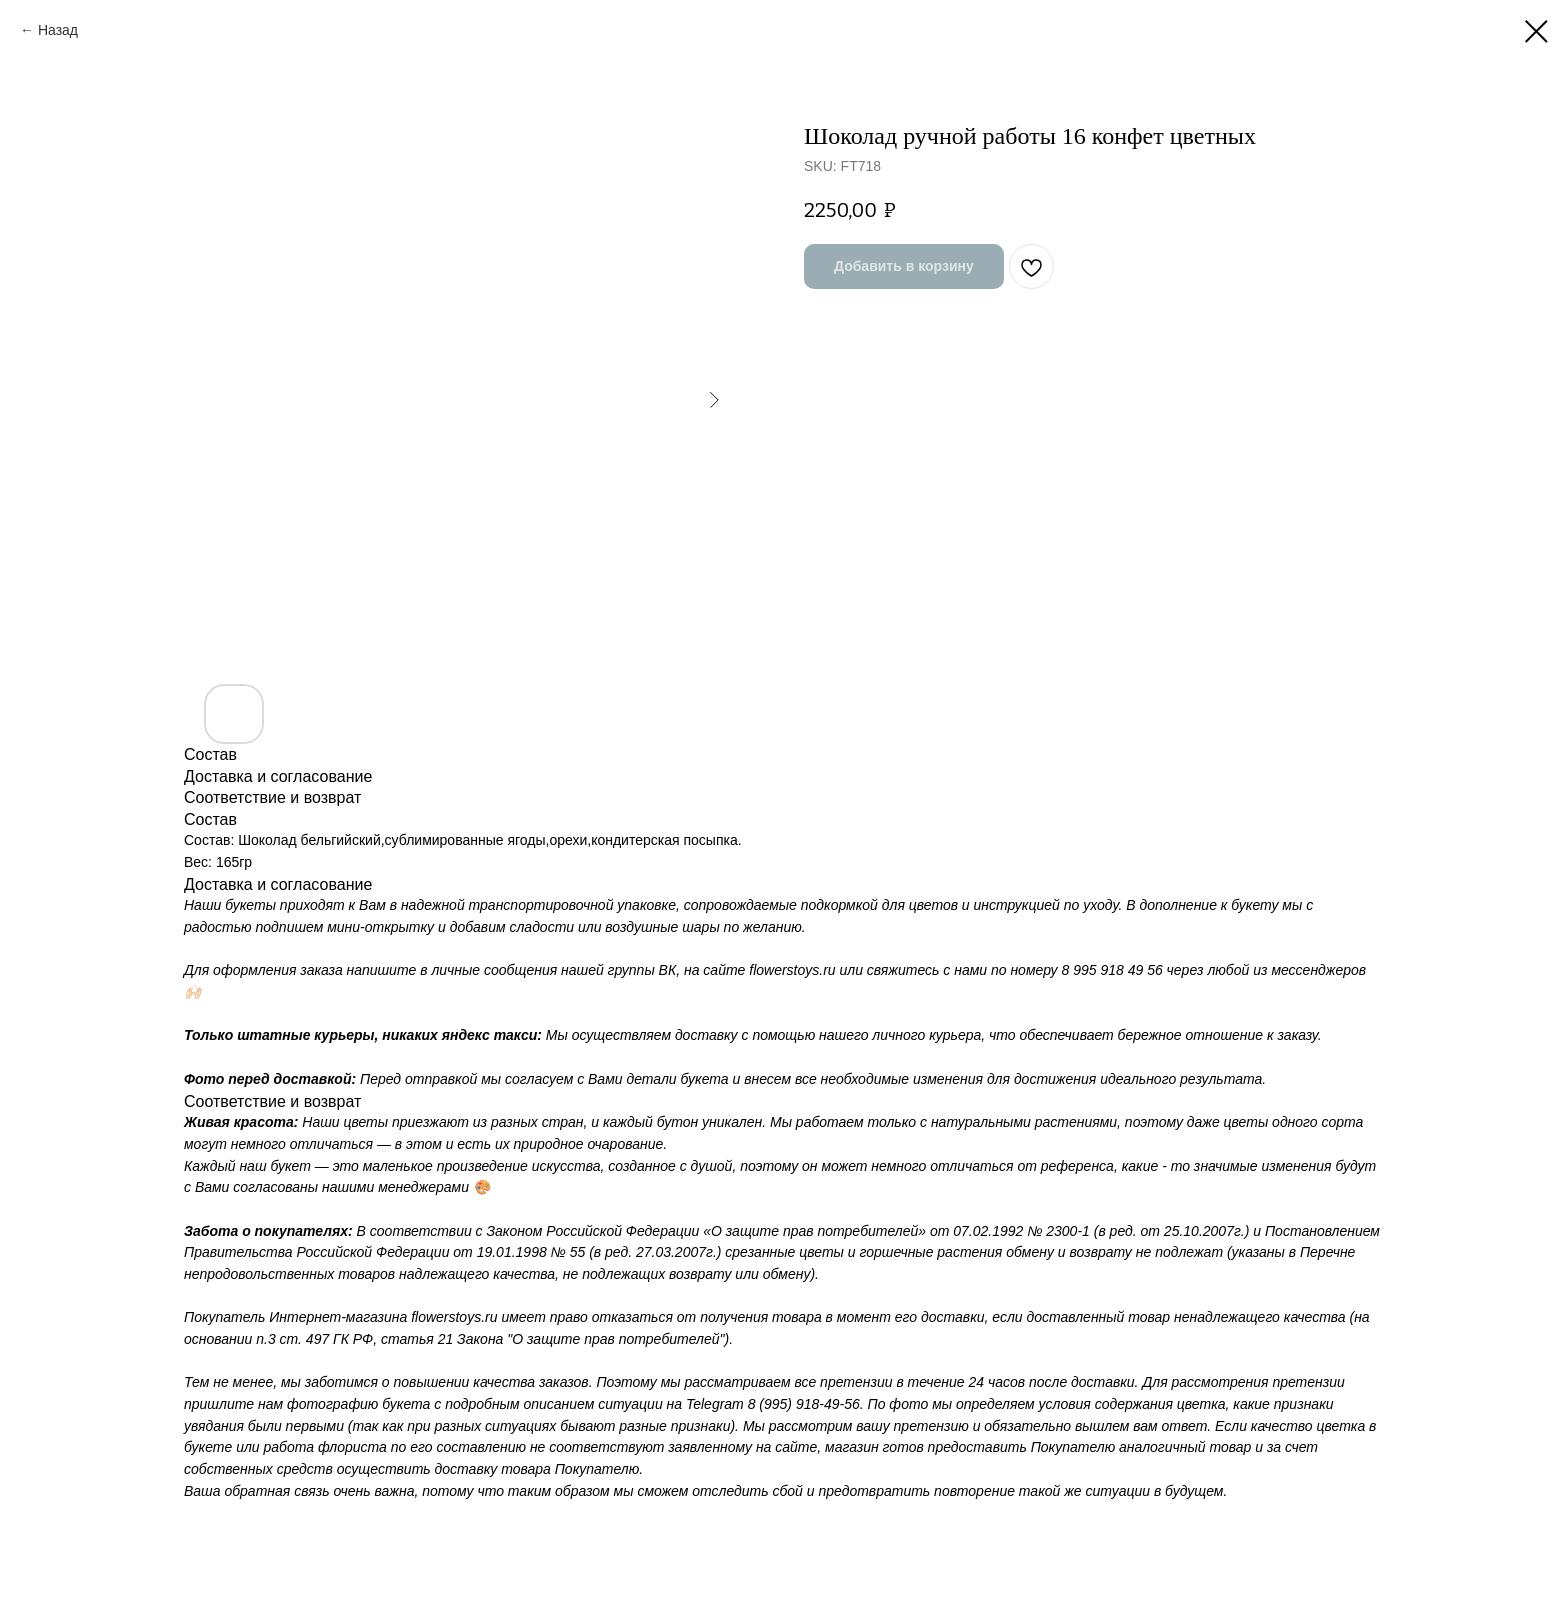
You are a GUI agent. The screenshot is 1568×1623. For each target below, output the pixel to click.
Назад (58, 30)
